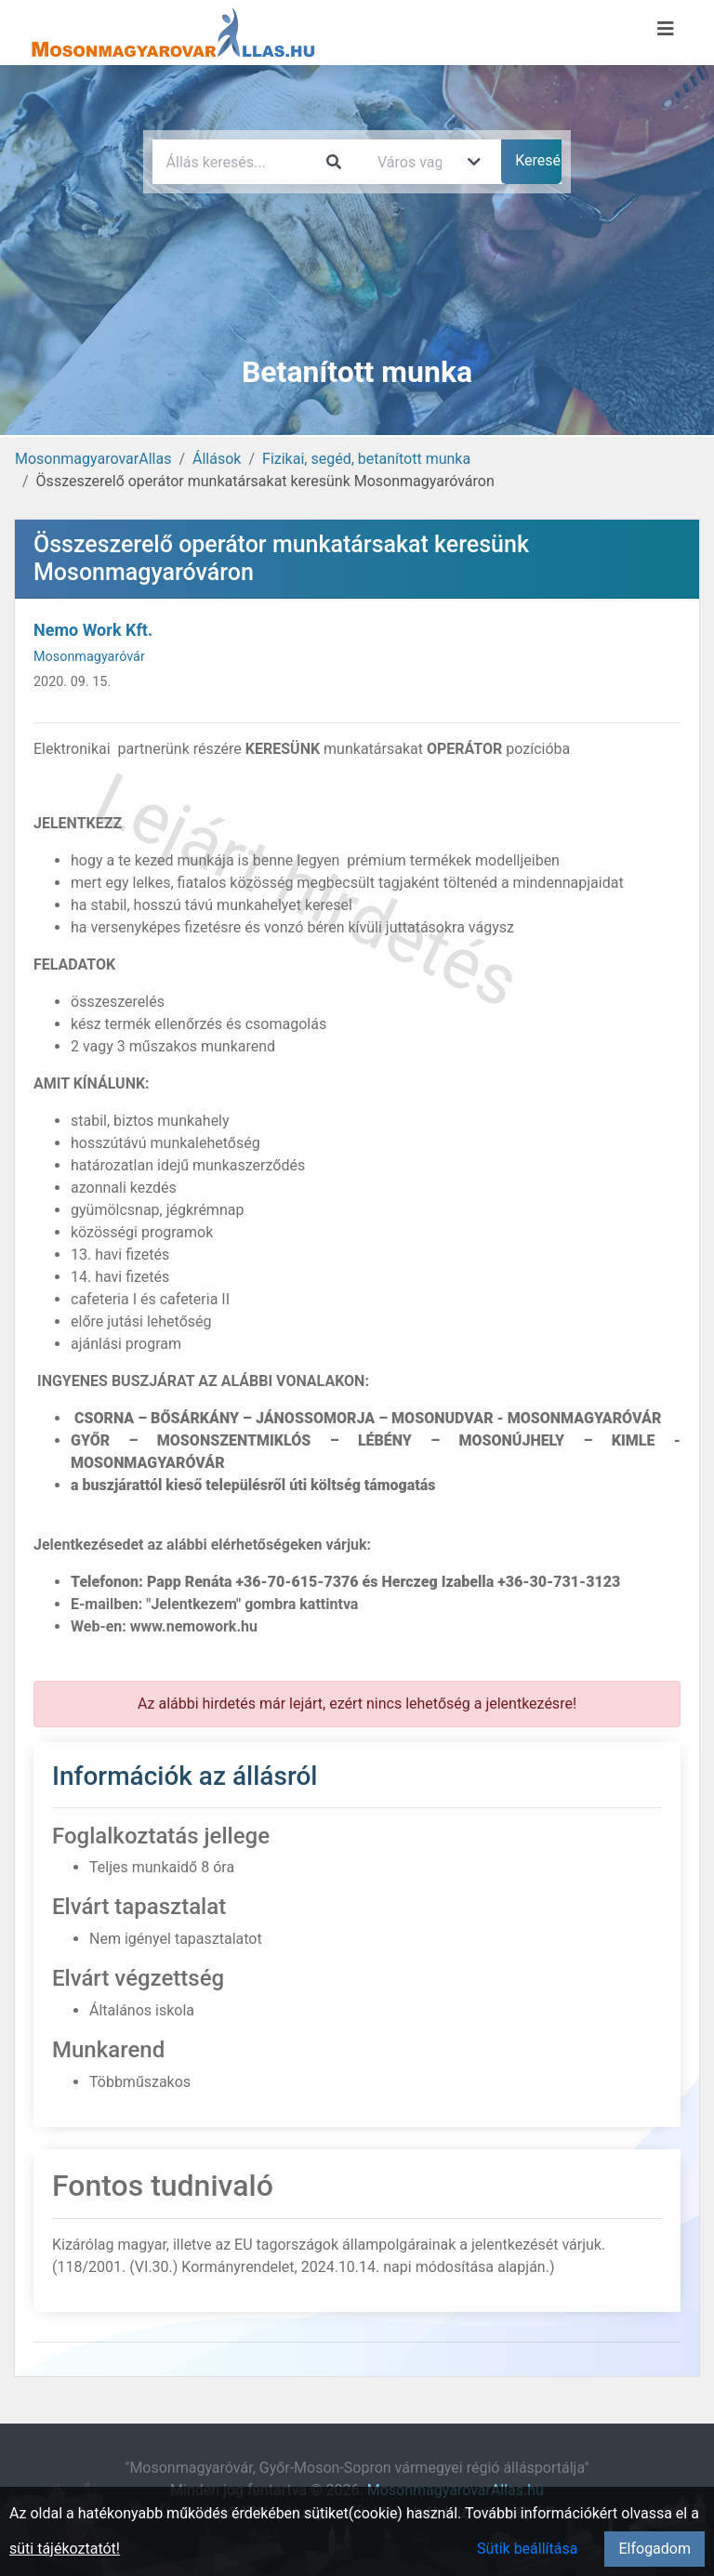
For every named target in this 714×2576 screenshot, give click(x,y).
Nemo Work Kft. (92, 630)
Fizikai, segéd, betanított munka (366, 459)
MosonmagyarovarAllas (93, 459)
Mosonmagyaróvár (89, 657)
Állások (216, 459)
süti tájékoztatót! (64, 2548)
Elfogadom (654, 2548)
